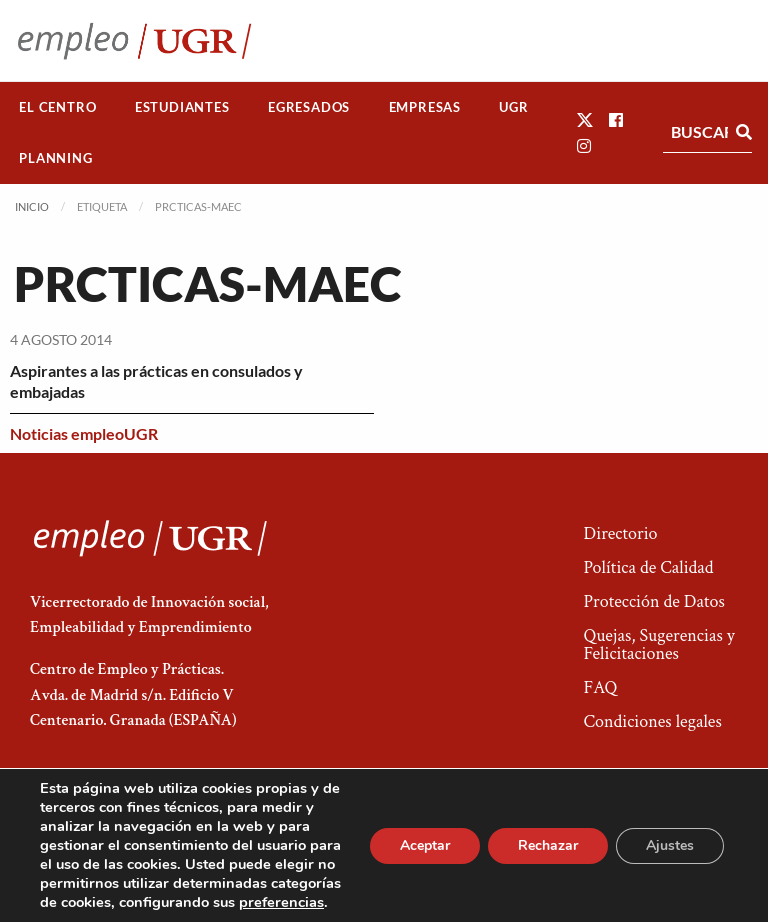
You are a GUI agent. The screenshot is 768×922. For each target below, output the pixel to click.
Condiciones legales (652, 721)
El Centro (57, 107)
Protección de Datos (653, 601)
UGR (513, 107)
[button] (585, 119)
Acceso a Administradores (658, 847)
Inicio (32, 206)
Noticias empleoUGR (84, 433)
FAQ (600, 687)
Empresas (425, 107)
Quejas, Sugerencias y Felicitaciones (658, 644)
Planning (55, 158)
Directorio (620, 533)
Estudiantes (182, 107)
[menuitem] (58, 107)
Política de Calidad (648, 567)
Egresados (309, 107)
